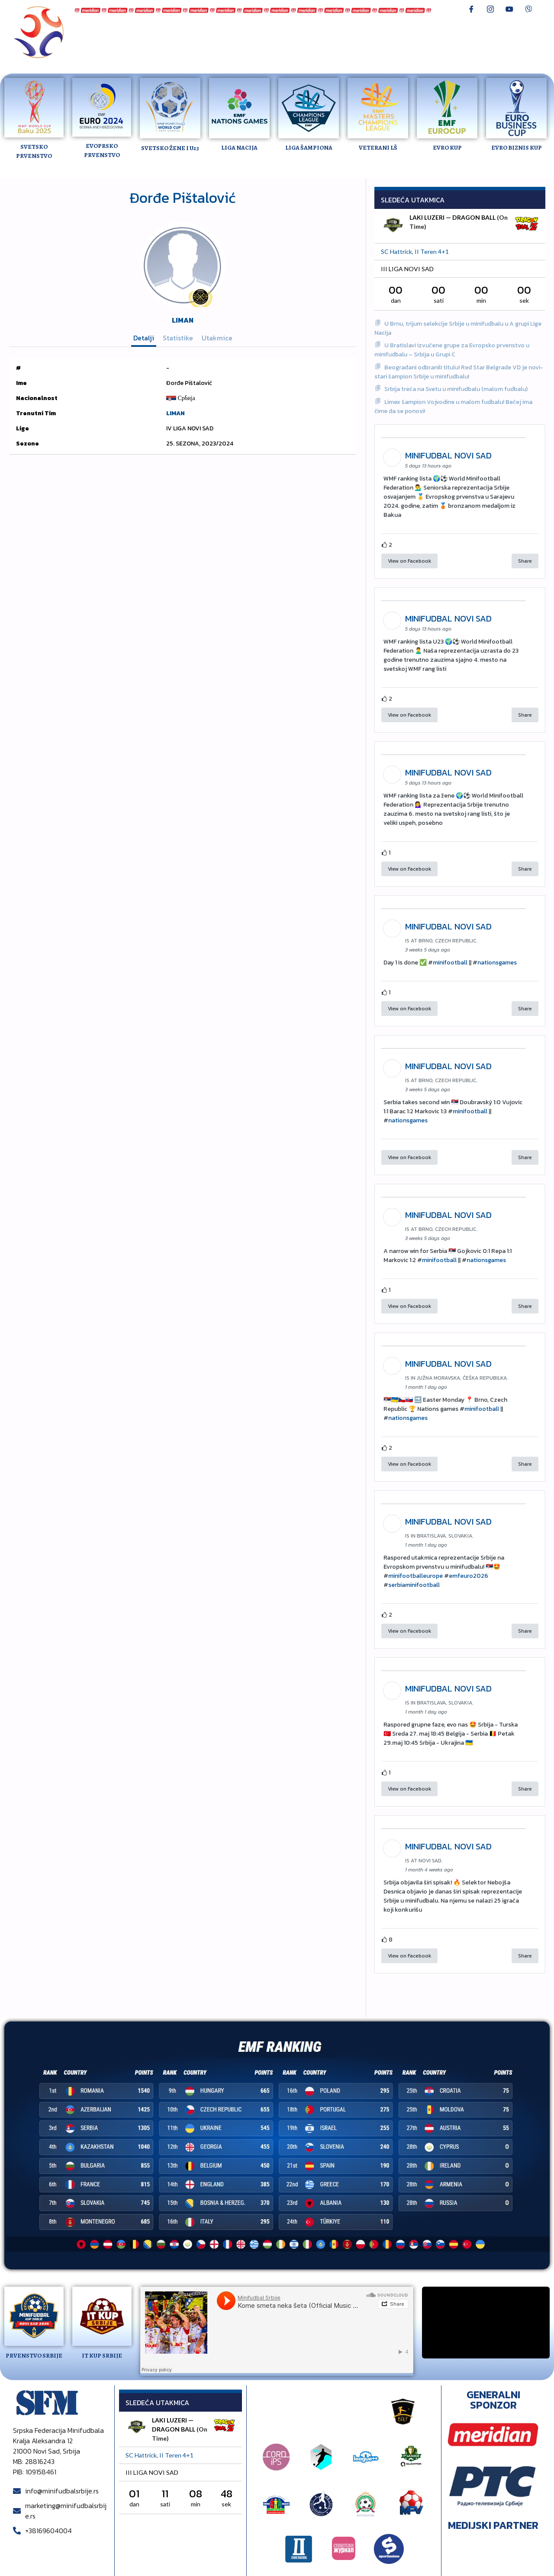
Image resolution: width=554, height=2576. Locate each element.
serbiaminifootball (414, 1584)
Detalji (143, 338)
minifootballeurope (415, 1575)
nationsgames (497, 962)
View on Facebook (409, 561)
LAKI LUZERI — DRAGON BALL (452, 217)
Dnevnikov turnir (115, 48)
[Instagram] (490, 8)
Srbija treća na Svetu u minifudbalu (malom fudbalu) (456, 389)
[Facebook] (471, 8)
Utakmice (217, 338)
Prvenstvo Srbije (240, 31)
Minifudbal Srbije (115, 31)
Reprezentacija (178, 31)
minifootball (450, 962)
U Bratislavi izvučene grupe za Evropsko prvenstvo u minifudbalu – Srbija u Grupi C (451, 350)
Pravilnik (162, 48)
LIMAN (182, 320)
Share (525, 561)
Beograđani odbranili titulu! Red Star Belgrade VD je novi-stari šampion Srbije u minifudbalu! (458, 372)
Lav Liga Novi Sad (305, 31)
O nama (412, 39)
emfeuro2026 (468, 1575)
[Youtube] (509, 8)
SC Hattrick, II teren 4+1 (415, 251)
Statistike (178, 338)
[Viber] (528, 8)
